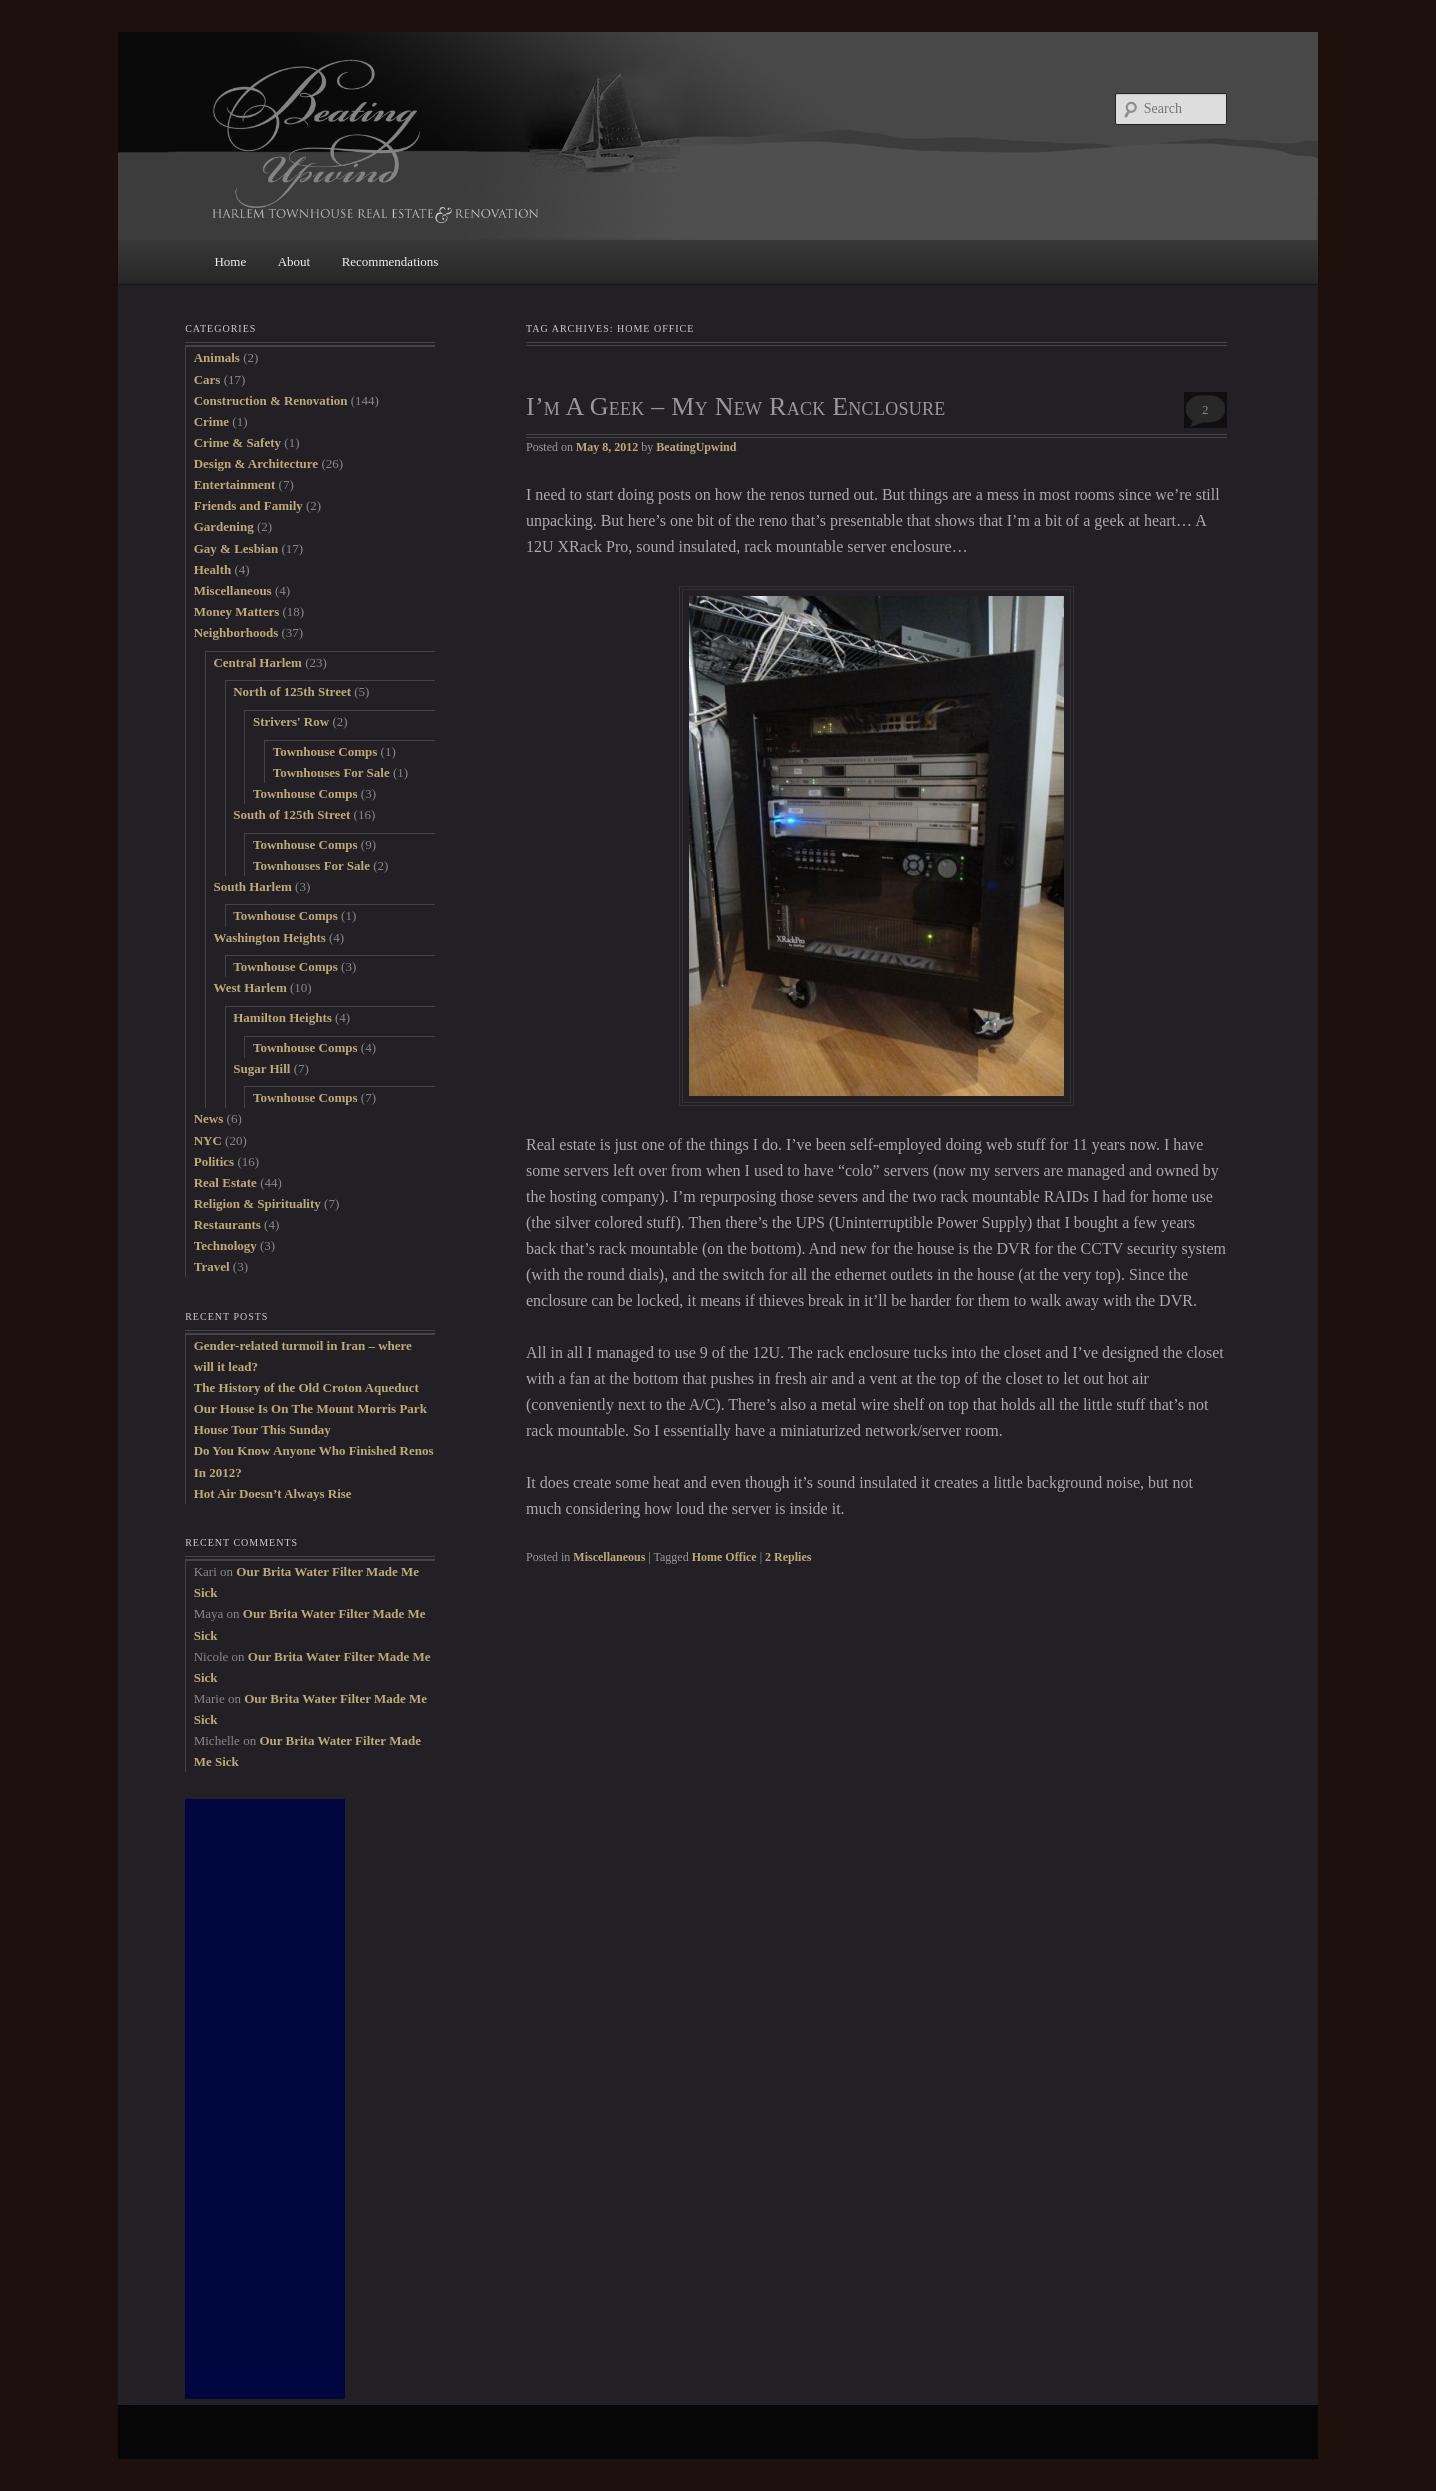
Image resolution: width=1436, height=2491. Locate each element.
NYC (208, 1140)
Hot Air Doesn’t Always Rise (273, 1493)
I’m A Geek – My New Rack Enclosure (735, 406)
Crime (211, 421)
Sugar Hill (261, 1068)
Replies (788, 1557)
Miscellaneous (609, 1557)
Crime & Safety (237, 442)
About (294, 261)
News (209, 1118)
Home (230, 261)
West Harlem (249, 987)
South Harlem (252, 886)
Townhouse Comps (325, 751)
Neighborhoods (236, 632)
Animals (217, 357)
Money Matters (237, 611)
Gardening (224, 526)
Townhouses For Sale (331, 772)
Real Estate (225, 1182)
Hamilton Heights (282, 1017)
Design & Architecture (256, 463)
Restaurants (227, 1224)
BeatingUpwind (696, 447)
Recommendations (390, 261)
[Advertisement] (265, 2099)
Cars (207, 379)
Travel (212, 1266)
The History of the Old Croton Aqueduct (306, 1387)
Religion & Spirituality (257, 1203)
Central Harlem (257, 662)
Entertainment (235, 484)
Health (213, 569)
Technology (225, 1245)
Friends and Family (248, 505)
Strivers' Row (291, 721)
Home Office (724, 1557)
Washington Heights (269, 937)
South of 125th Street (291, 814)
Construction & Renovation (271, 400)
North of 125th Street (292, 691)
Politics (214, 1161)
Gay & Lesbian (236, 548)
